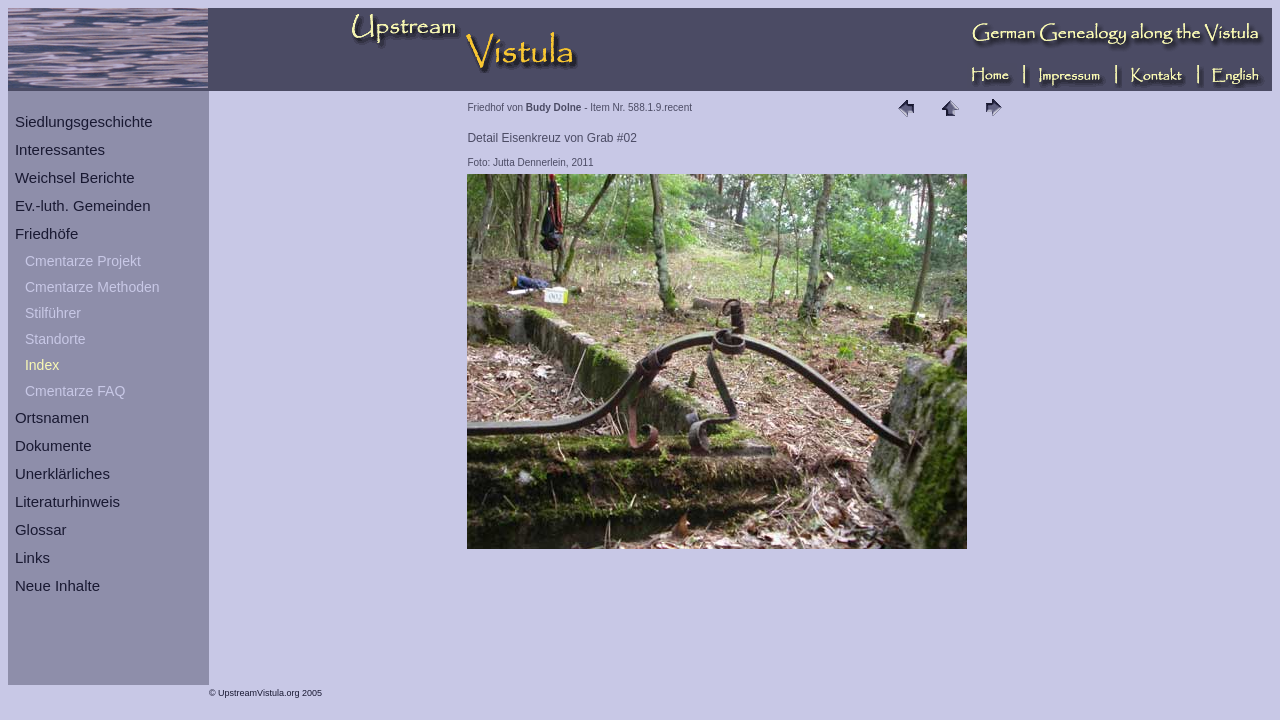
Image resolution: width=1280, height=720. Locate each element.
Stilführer (53, 313)
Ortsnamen (52, 417)
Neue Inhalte (57, 585)
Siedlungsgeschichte (84, 121)
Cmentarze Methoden (92, 287)
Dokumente (53, 445)
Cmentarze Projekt (83, 261)
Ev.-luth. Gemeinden (83, 205)
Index (42, 365)
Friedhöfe (46, 233)
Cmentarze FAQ (75, 391)
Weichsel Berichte (75, 177)
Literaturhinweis (67, 501)
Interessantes (60, 149)
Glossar (41, 529)
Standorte (55, 339)
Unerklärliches (62, 473)
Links (32, 557)
